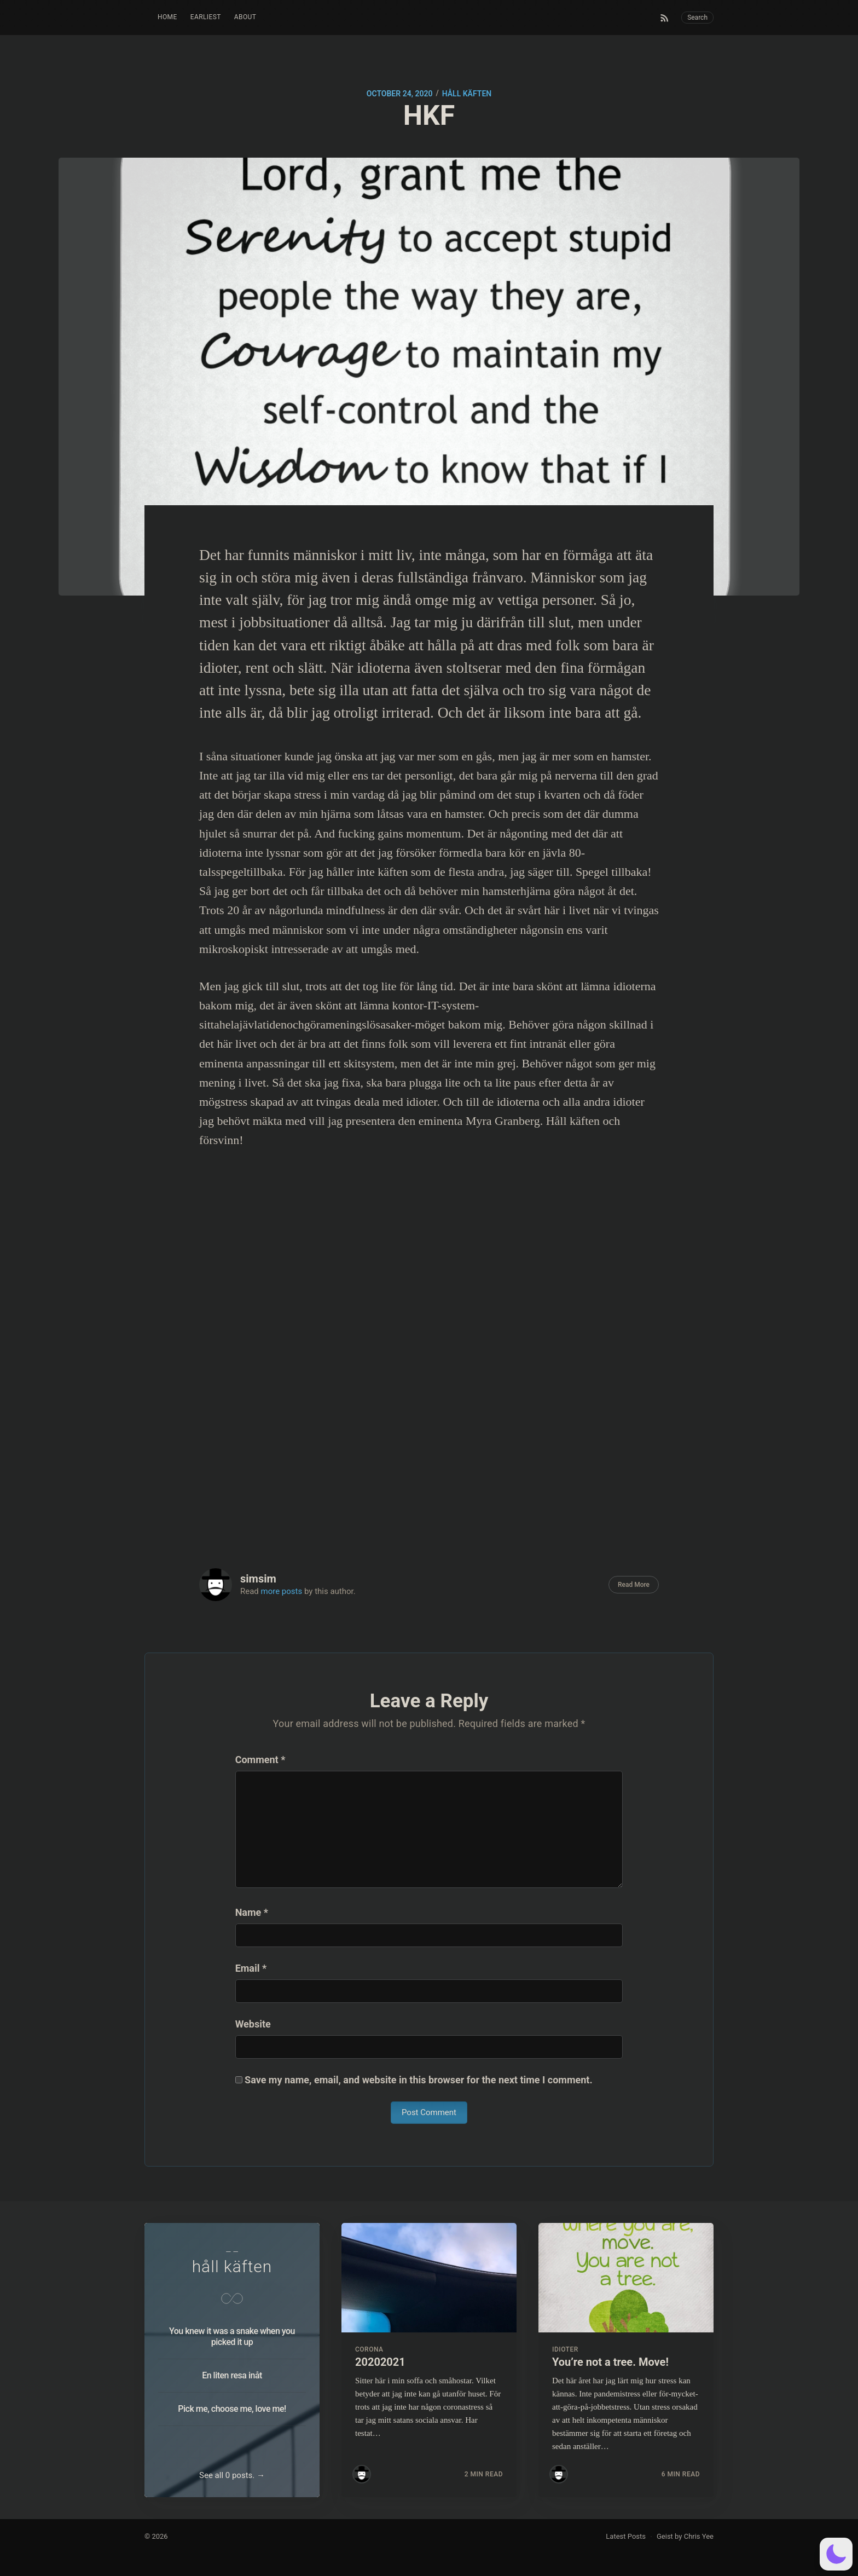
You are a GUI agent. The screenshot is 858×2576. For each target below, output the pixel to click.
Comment (260, 1759)
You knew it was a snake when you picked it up (232, 2336)
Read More (634, 1585)
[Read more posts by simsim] (361, 2474)
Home (167, 17)
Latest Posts (626, 2536)
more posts (282, 1591)
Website (253, 2024)
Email (251, 1968)
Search (697, 17)
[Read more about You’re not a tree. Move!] (626, 2277)
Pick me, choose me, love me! (232, 2409)
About (245, 17)
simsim (258, 1578)
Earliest (205, 17)
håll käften (466, 93)
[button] (836, 2554)
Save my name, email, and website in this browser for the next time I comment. (419, 2080)
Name (251, 1912)
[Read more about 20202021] (429, 2277)
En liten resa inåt (232, 2375)
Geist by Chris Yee (685, 2536)
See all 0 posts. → (232, 2475)
